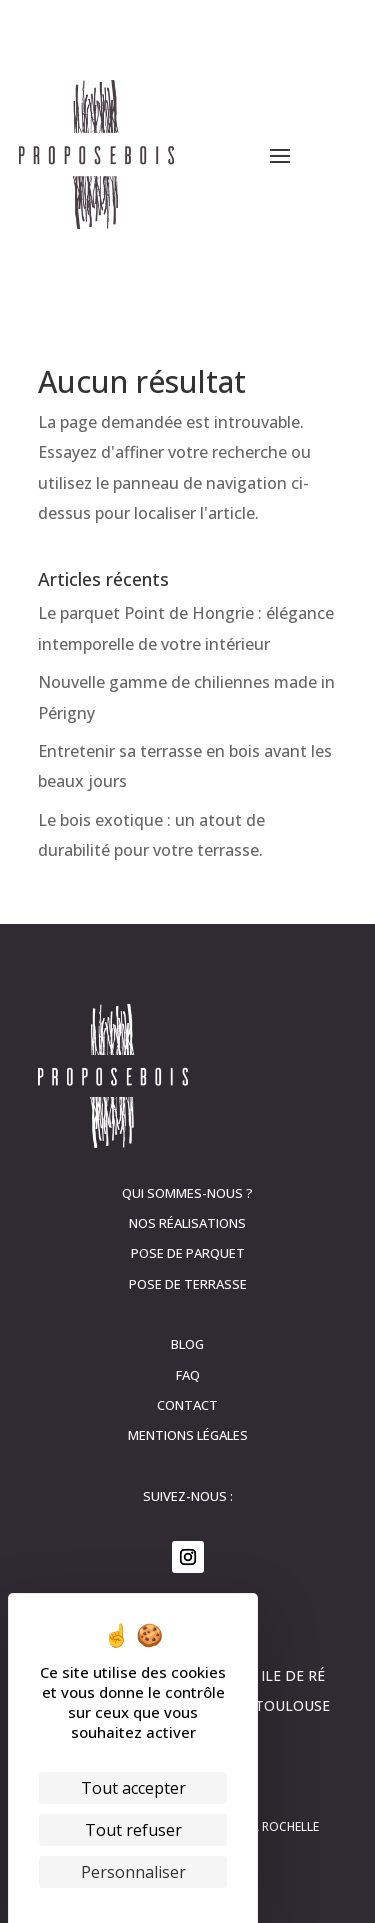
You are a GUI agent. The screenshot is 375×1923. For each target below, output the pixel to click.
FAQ (188, 1375)
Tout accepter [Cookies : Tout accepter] (133, 1788)
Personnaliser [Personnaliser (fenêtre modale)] (133, 1872)
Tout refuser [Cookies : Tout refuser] (133, 1830)
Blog (187, 1344)
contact (187, 1405)
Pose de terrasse (188, 1284)
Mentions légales (188, 1435)
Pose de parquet (188, 1253)
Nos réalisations (187, 1223)
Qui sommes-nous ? (187, 1193)
